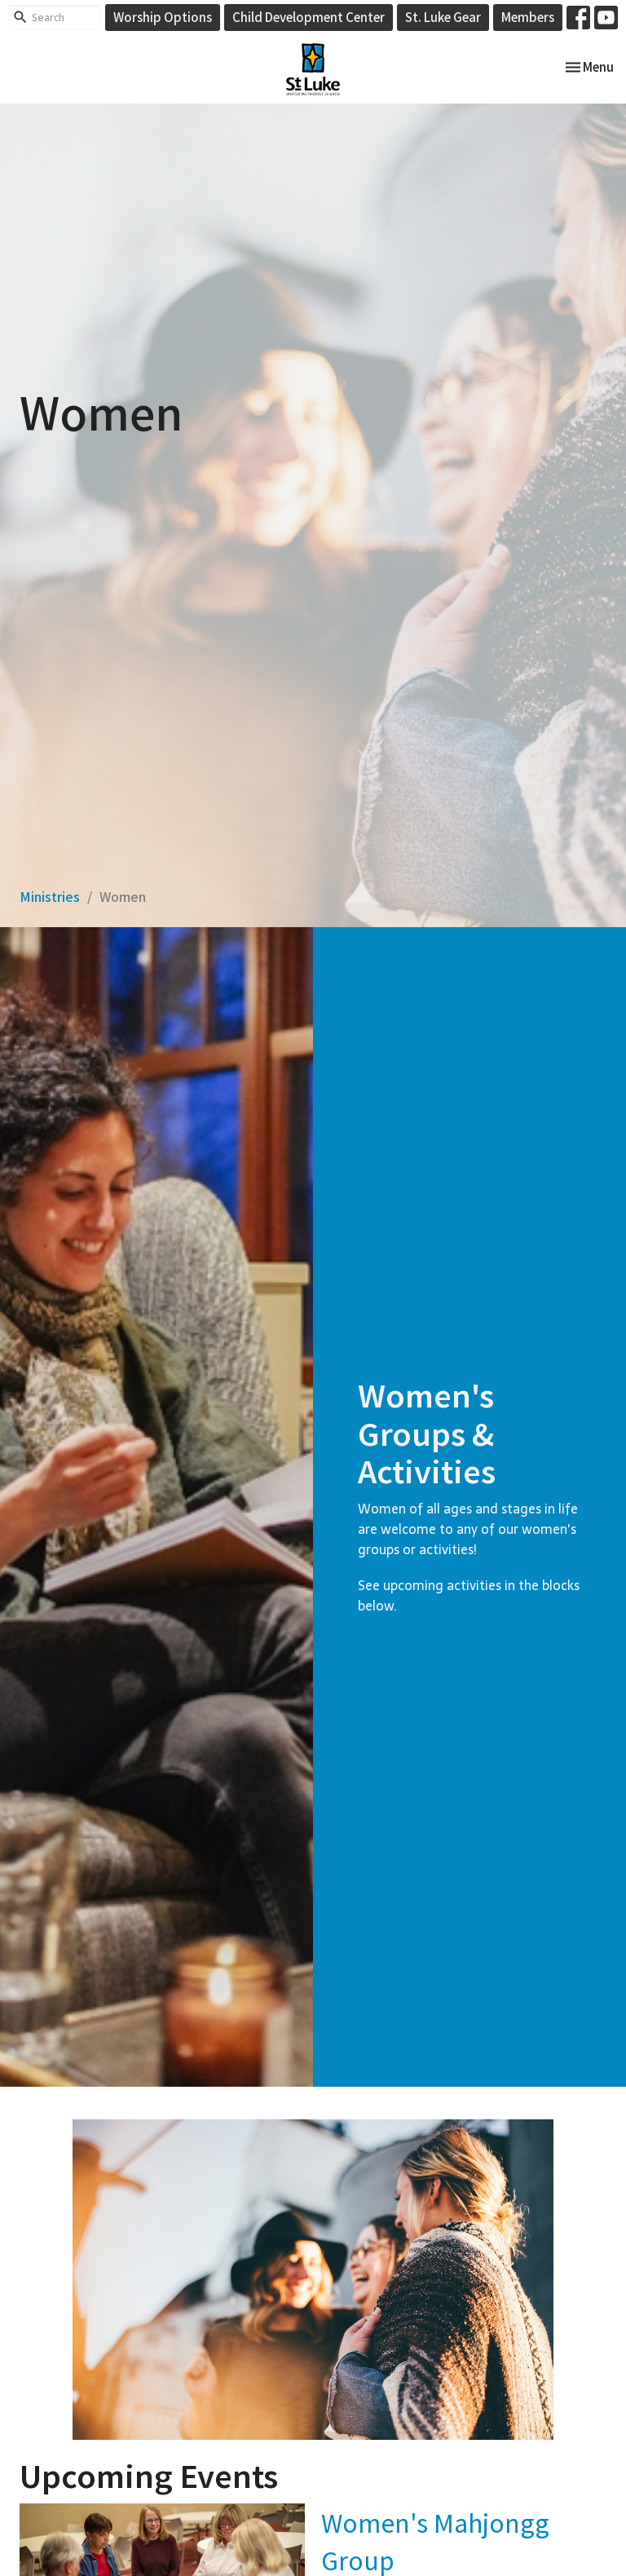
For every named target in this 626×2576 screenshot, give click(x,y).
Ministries (50, 896)
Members (527, 16)
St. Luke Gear (443, 16)
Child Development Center (308, 16)
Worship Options (162, 16)
